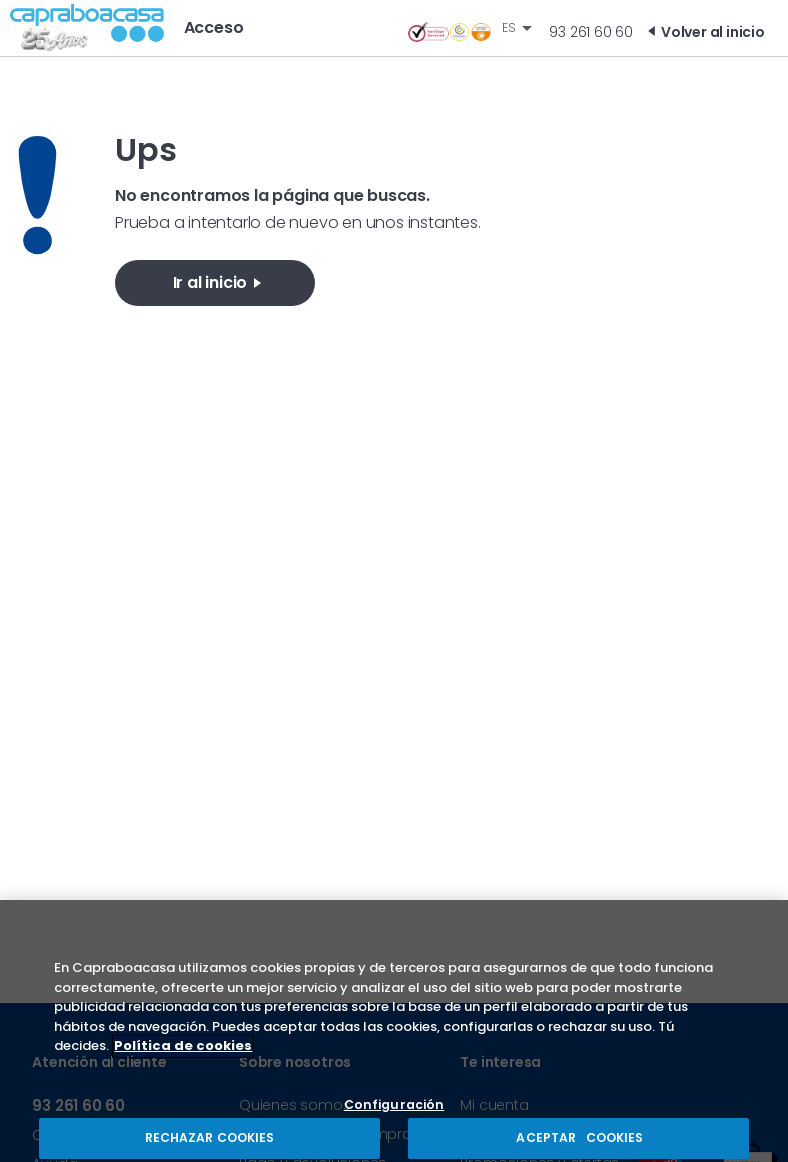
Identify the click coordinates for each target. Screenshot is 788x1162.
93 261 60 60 (591, 32)
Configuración (394, 1118)
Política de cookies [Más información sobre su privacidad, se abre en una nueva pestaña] (183, 1058)
